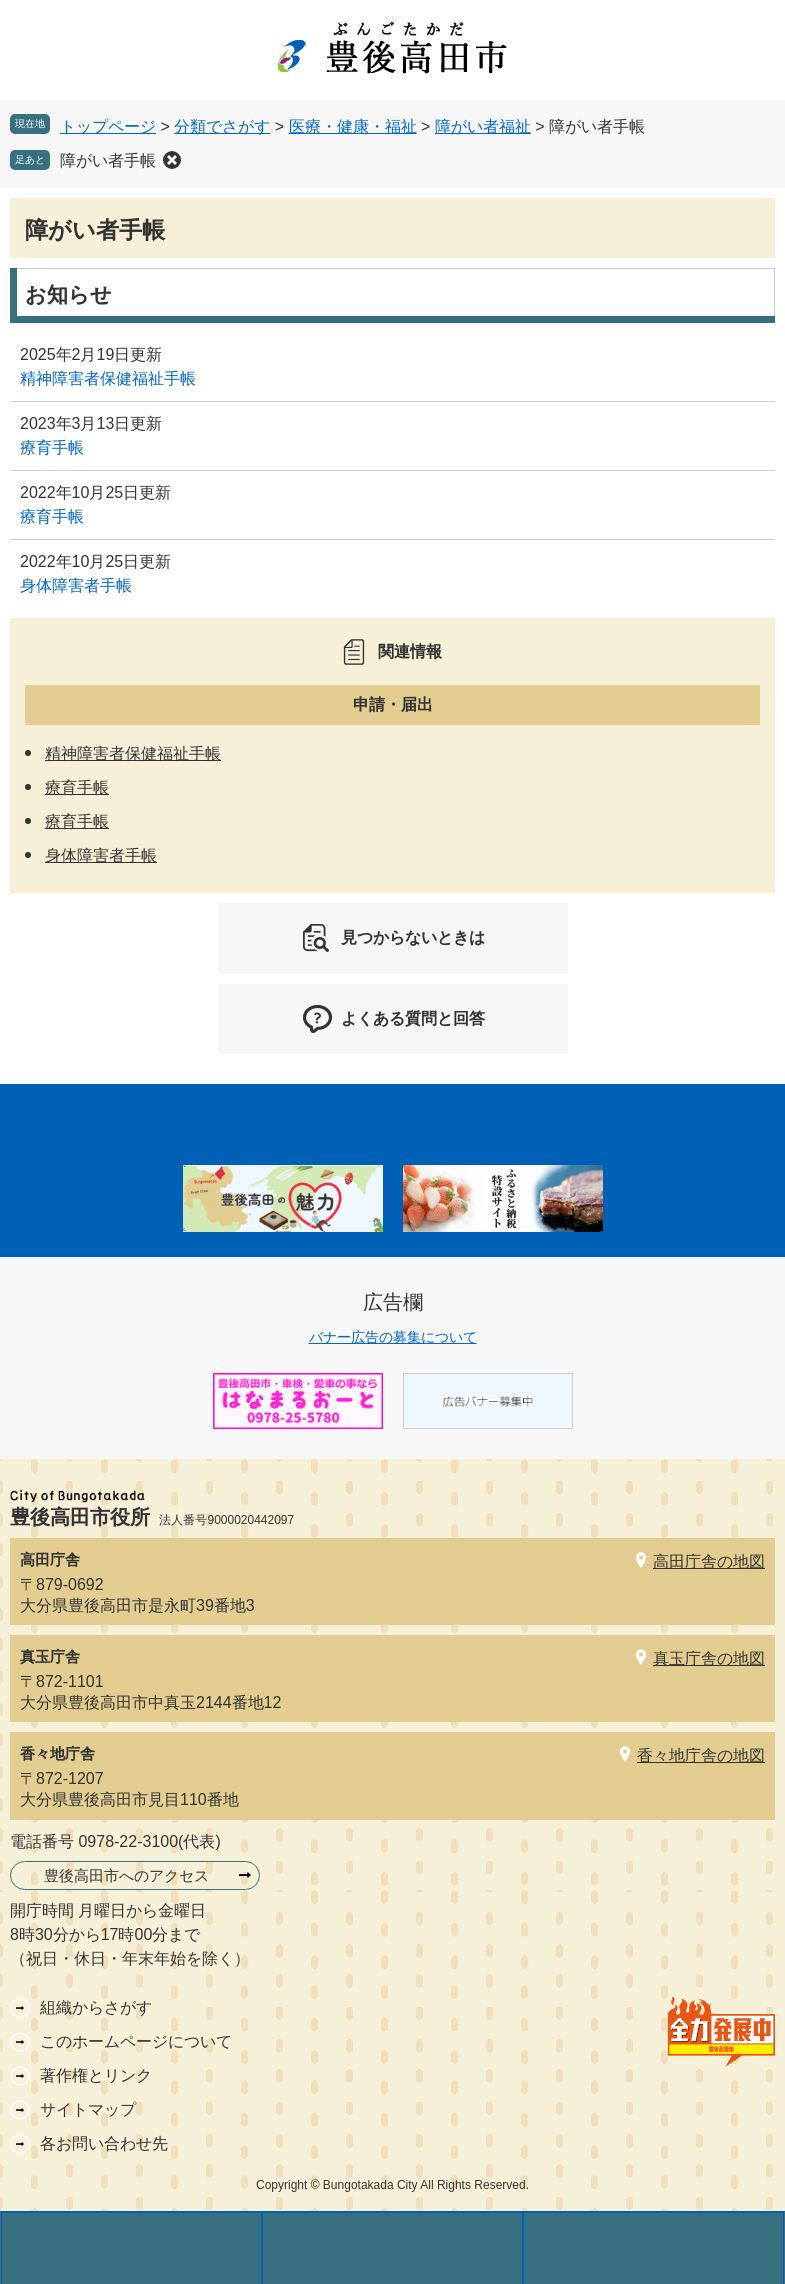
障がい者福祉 (483, 126)
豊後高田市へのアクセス (126, 1875)
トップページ (108, 126)
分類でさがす (222, 126)
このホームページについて (136, 2041)
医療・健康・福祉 (353, 126)
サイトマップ (88, 2109)
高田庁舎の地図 (709, 1561)
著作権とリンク (96, 2075)
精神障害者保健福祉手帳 (108, 378)
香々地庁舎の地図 (701, 1755)
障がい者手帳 (108, 160)
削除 (172, 160)
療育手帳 (52, 447)
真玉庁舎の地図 (709, 1658)
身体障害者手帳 (76, 585)
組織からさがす (96, 2007)
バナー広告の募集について (393, 1337)
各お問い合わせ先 (104, 2143)
